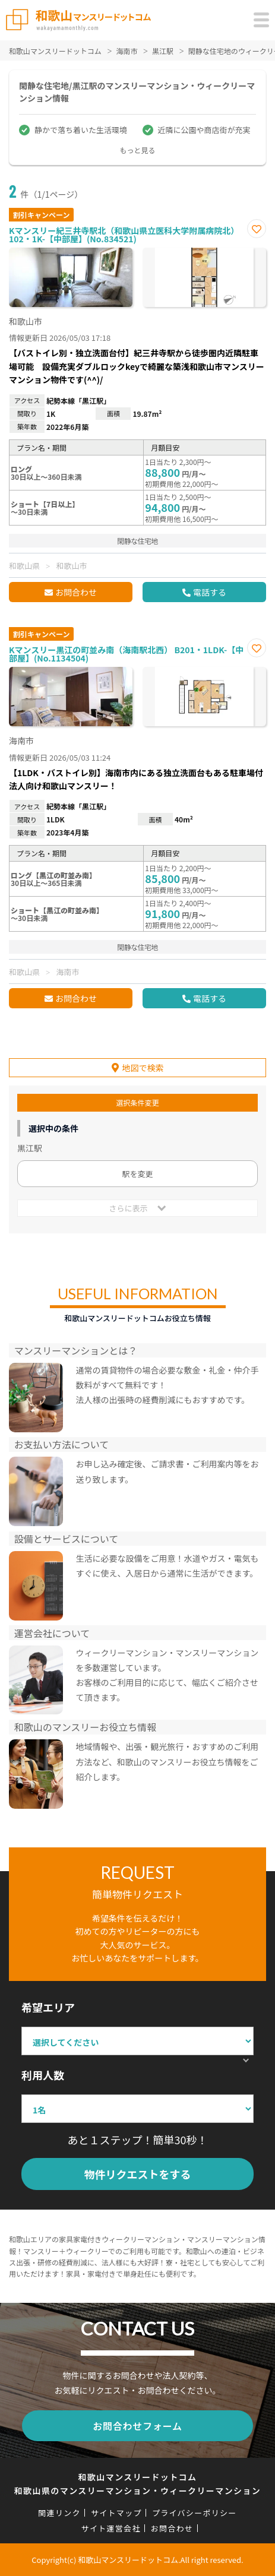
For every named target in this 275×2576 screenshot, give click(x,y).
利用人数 (42, 2075)
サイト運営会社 (111, 2528)
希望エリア (48, 2007)
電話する (209, 592)
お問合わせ (76, 592)
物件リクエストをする (137, 2174)
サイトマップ (116, 2513)
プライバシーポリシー (194, 2513)
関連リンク (59, 2513)
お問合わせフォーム (137, 2426)
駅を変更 (137, 1173)
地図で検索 (143, 1068)
